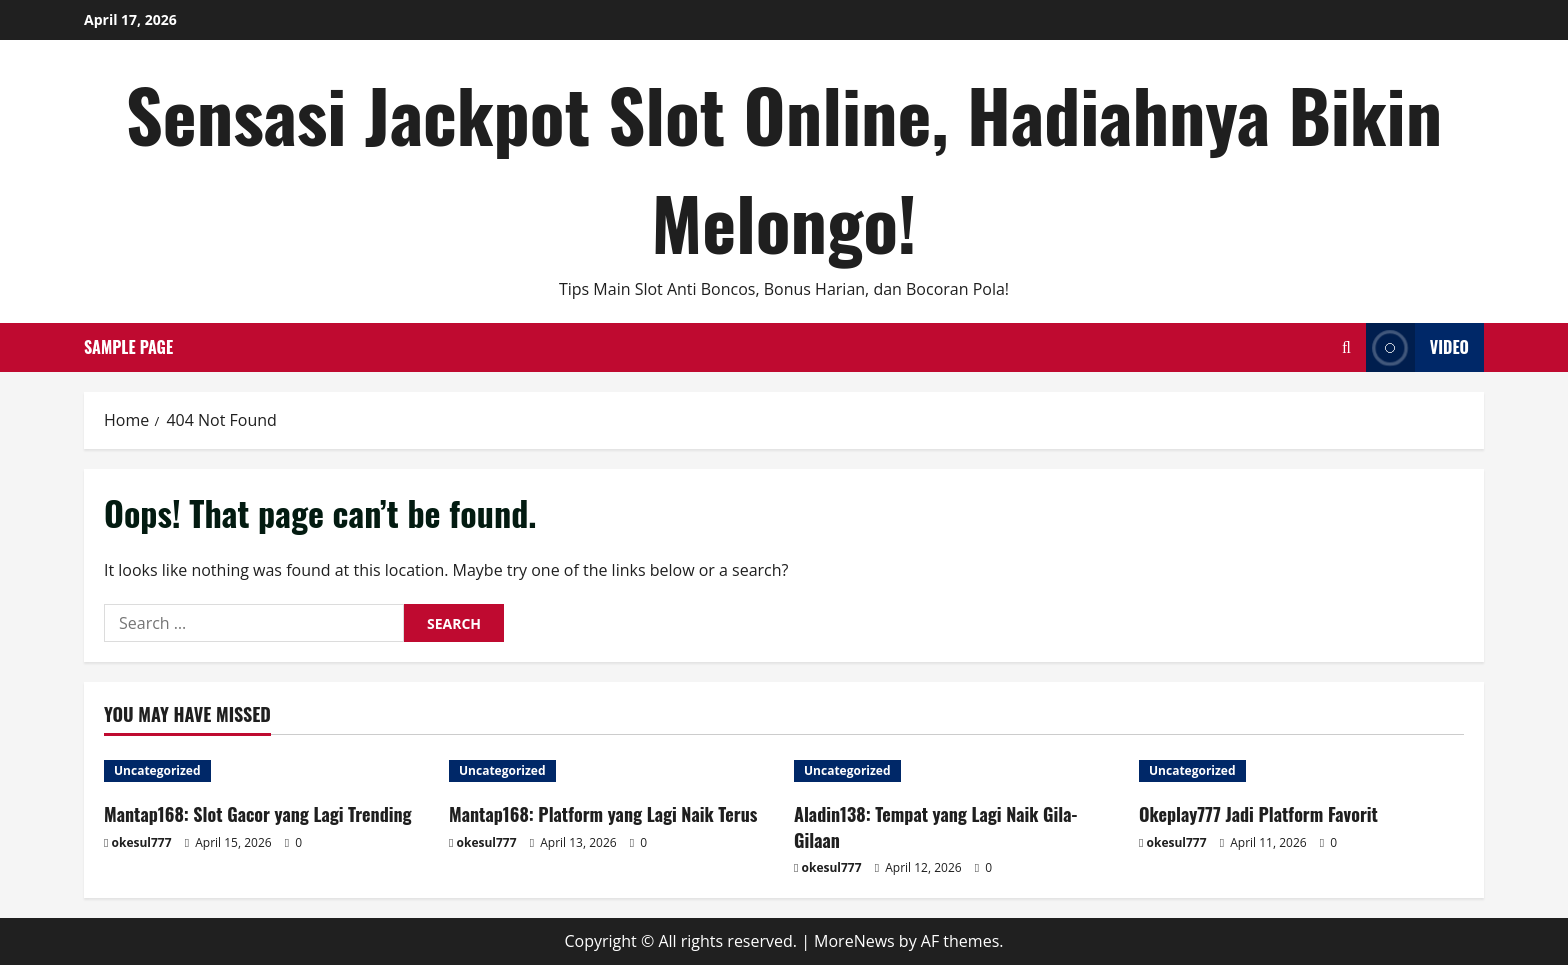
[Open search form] (1346, 347)
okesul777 (142, 842)
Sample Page (128, 347)
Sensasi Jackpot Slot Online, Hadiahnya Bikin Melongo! (784, 167)
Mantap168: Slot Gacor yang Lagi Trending (258, 814)
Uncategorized (157, 770)
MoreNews (854, 941)
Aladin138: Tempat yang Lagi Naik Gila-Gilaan (935, 826)
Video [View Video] (1417, 347)
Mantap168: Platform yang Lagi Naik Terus (603, 814)
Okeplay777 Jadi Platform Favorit (1258, 814)
